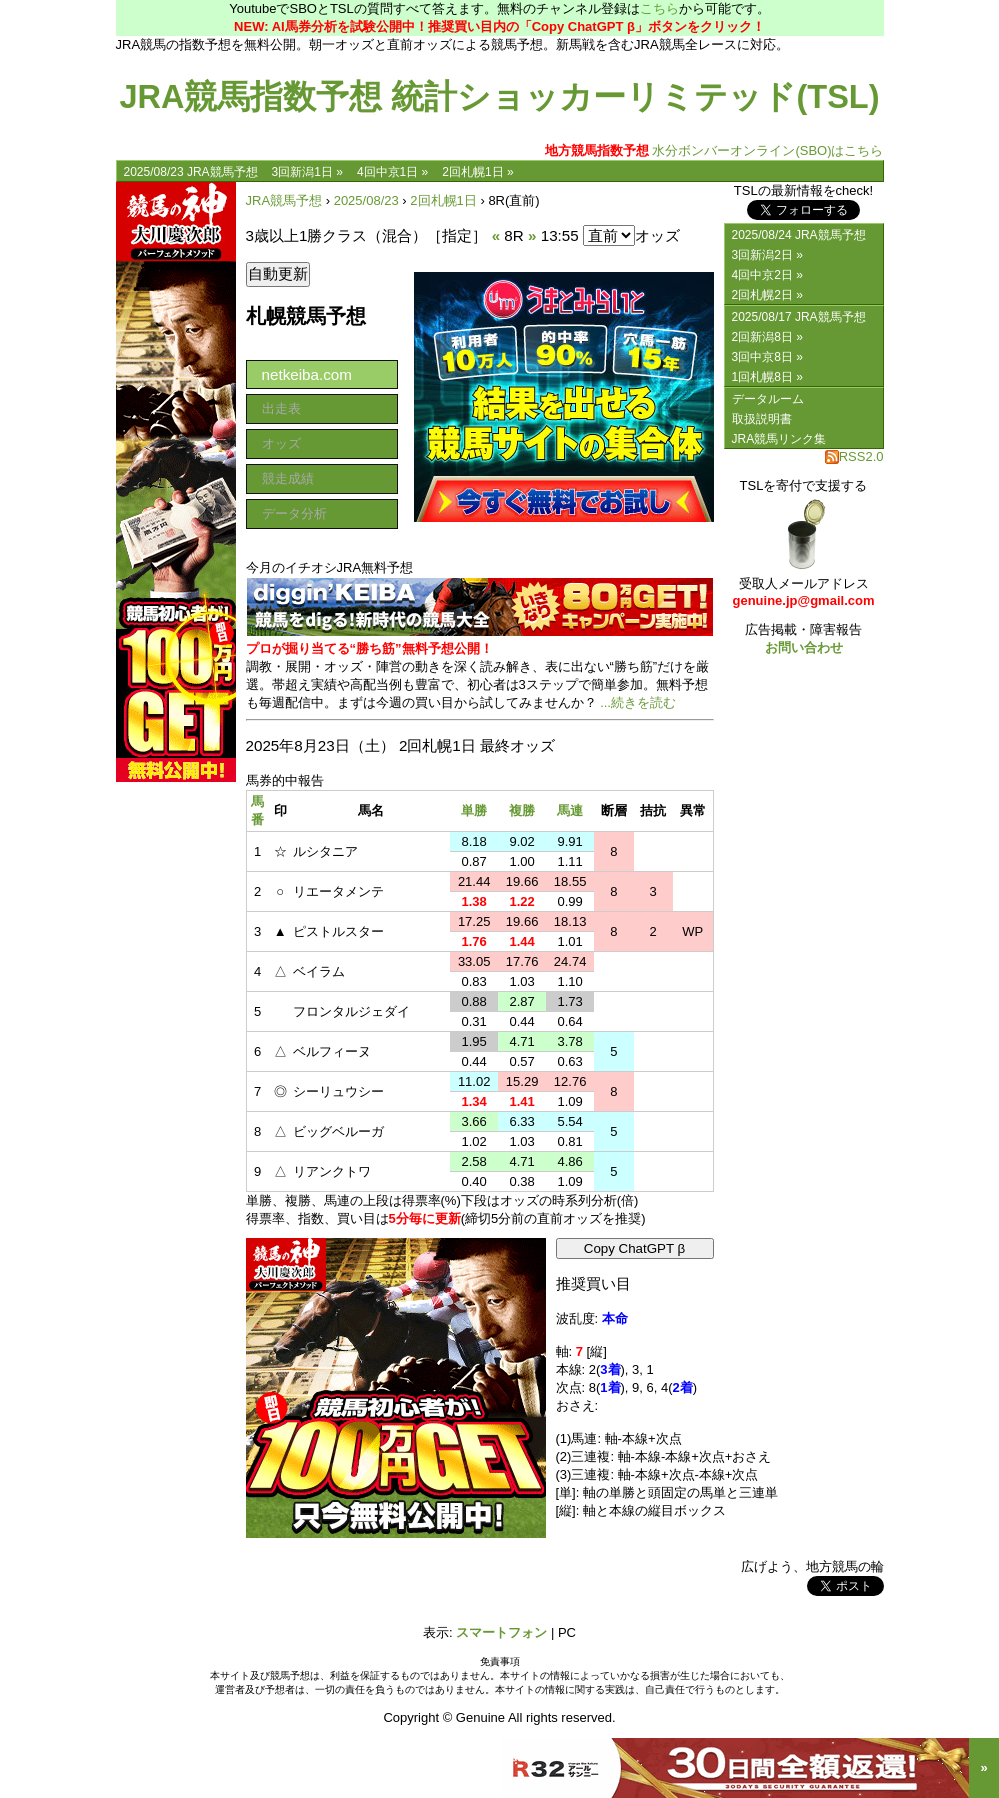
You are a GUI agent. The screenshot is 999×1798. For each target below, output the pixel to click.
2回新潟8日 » (767, 337)
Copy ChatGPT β (635, 1248)
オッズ (281, 443)
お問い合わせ (804, 647)
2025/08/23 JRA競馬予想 (191, 172)
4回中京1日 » (392, 172)
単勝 (474, 810)
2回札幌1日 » (477, 172)
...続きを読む (638, 702)
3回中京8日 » (767, 357)
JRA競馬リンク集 (779, 439)
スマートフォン (501, 1632)
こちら (659, 8)
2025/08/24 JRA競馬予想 (799, 235)
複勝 (522, 810)
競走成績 (288, 478)
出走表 (281, 408)
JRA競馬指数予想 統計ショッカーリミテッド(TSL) (499, 97)
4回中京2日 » (767, 275)
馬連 (570, 810)
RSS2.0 (854, 456)
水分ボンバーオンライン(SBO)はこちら (714, 150)
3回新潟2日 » (767, 255)
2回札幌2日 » (767, 295)
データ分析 (294, 513)
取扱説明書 (762, 419)
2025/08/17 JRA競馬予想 (799, 317)
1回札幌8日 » (767, 377)
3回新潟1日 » (307, 172)
